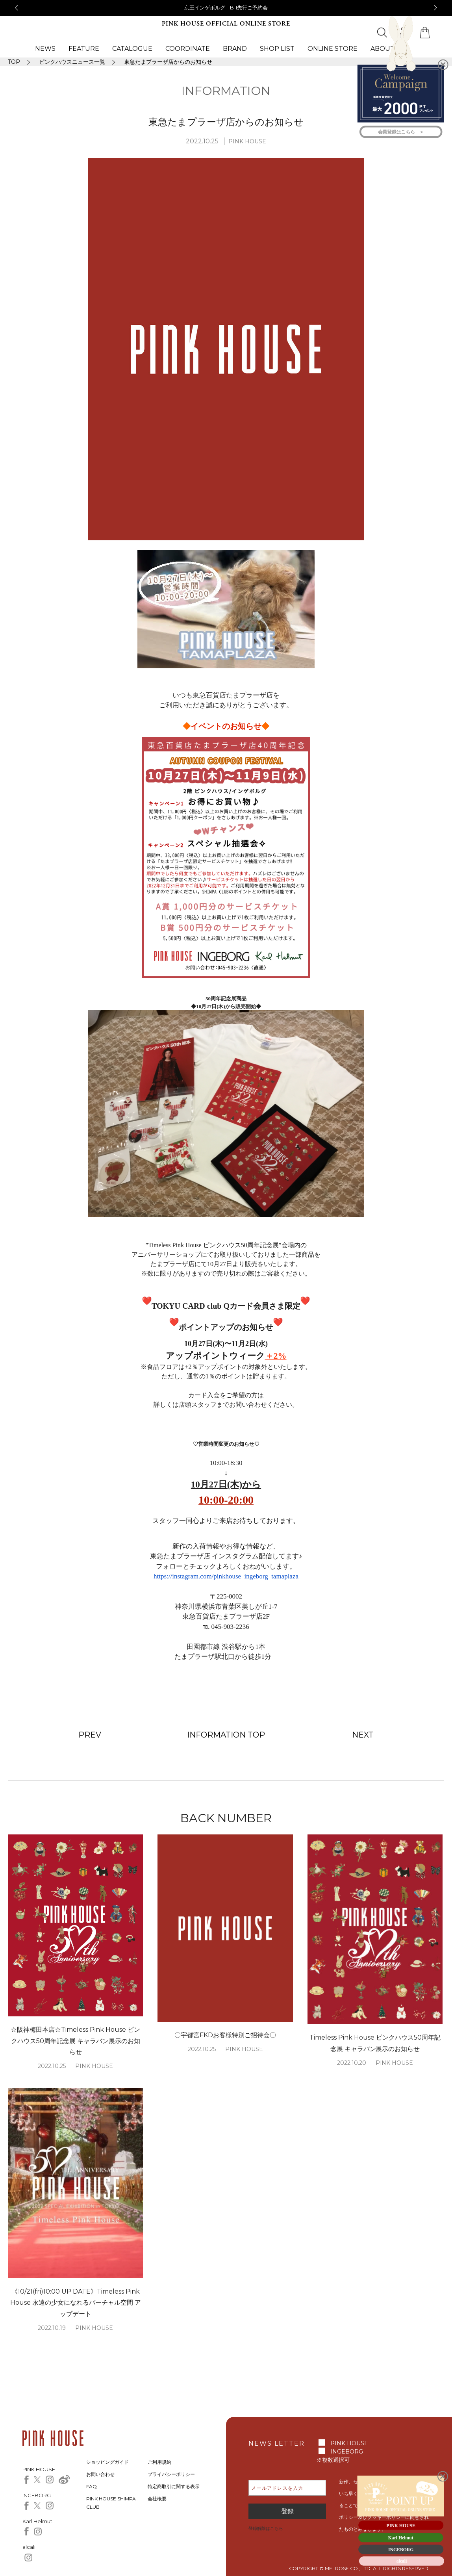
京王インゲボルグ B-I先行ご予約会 (226, 7)
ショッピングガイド (107, 2462)
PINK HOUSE (247, 141)
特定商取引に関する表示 (174, 2486)
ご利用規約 (159, 2462)
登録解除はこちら (265, 2528)
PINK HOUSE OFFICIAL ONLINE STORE (226, 24)
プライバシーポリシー (171, 2474)
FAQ (91, 2486)
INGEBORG (346, 2451)
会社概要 (157, 2499)
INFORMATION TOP (226, 1735)
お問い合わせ (100, 2474)
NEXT (363, 1735)
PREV (89, 1735)
